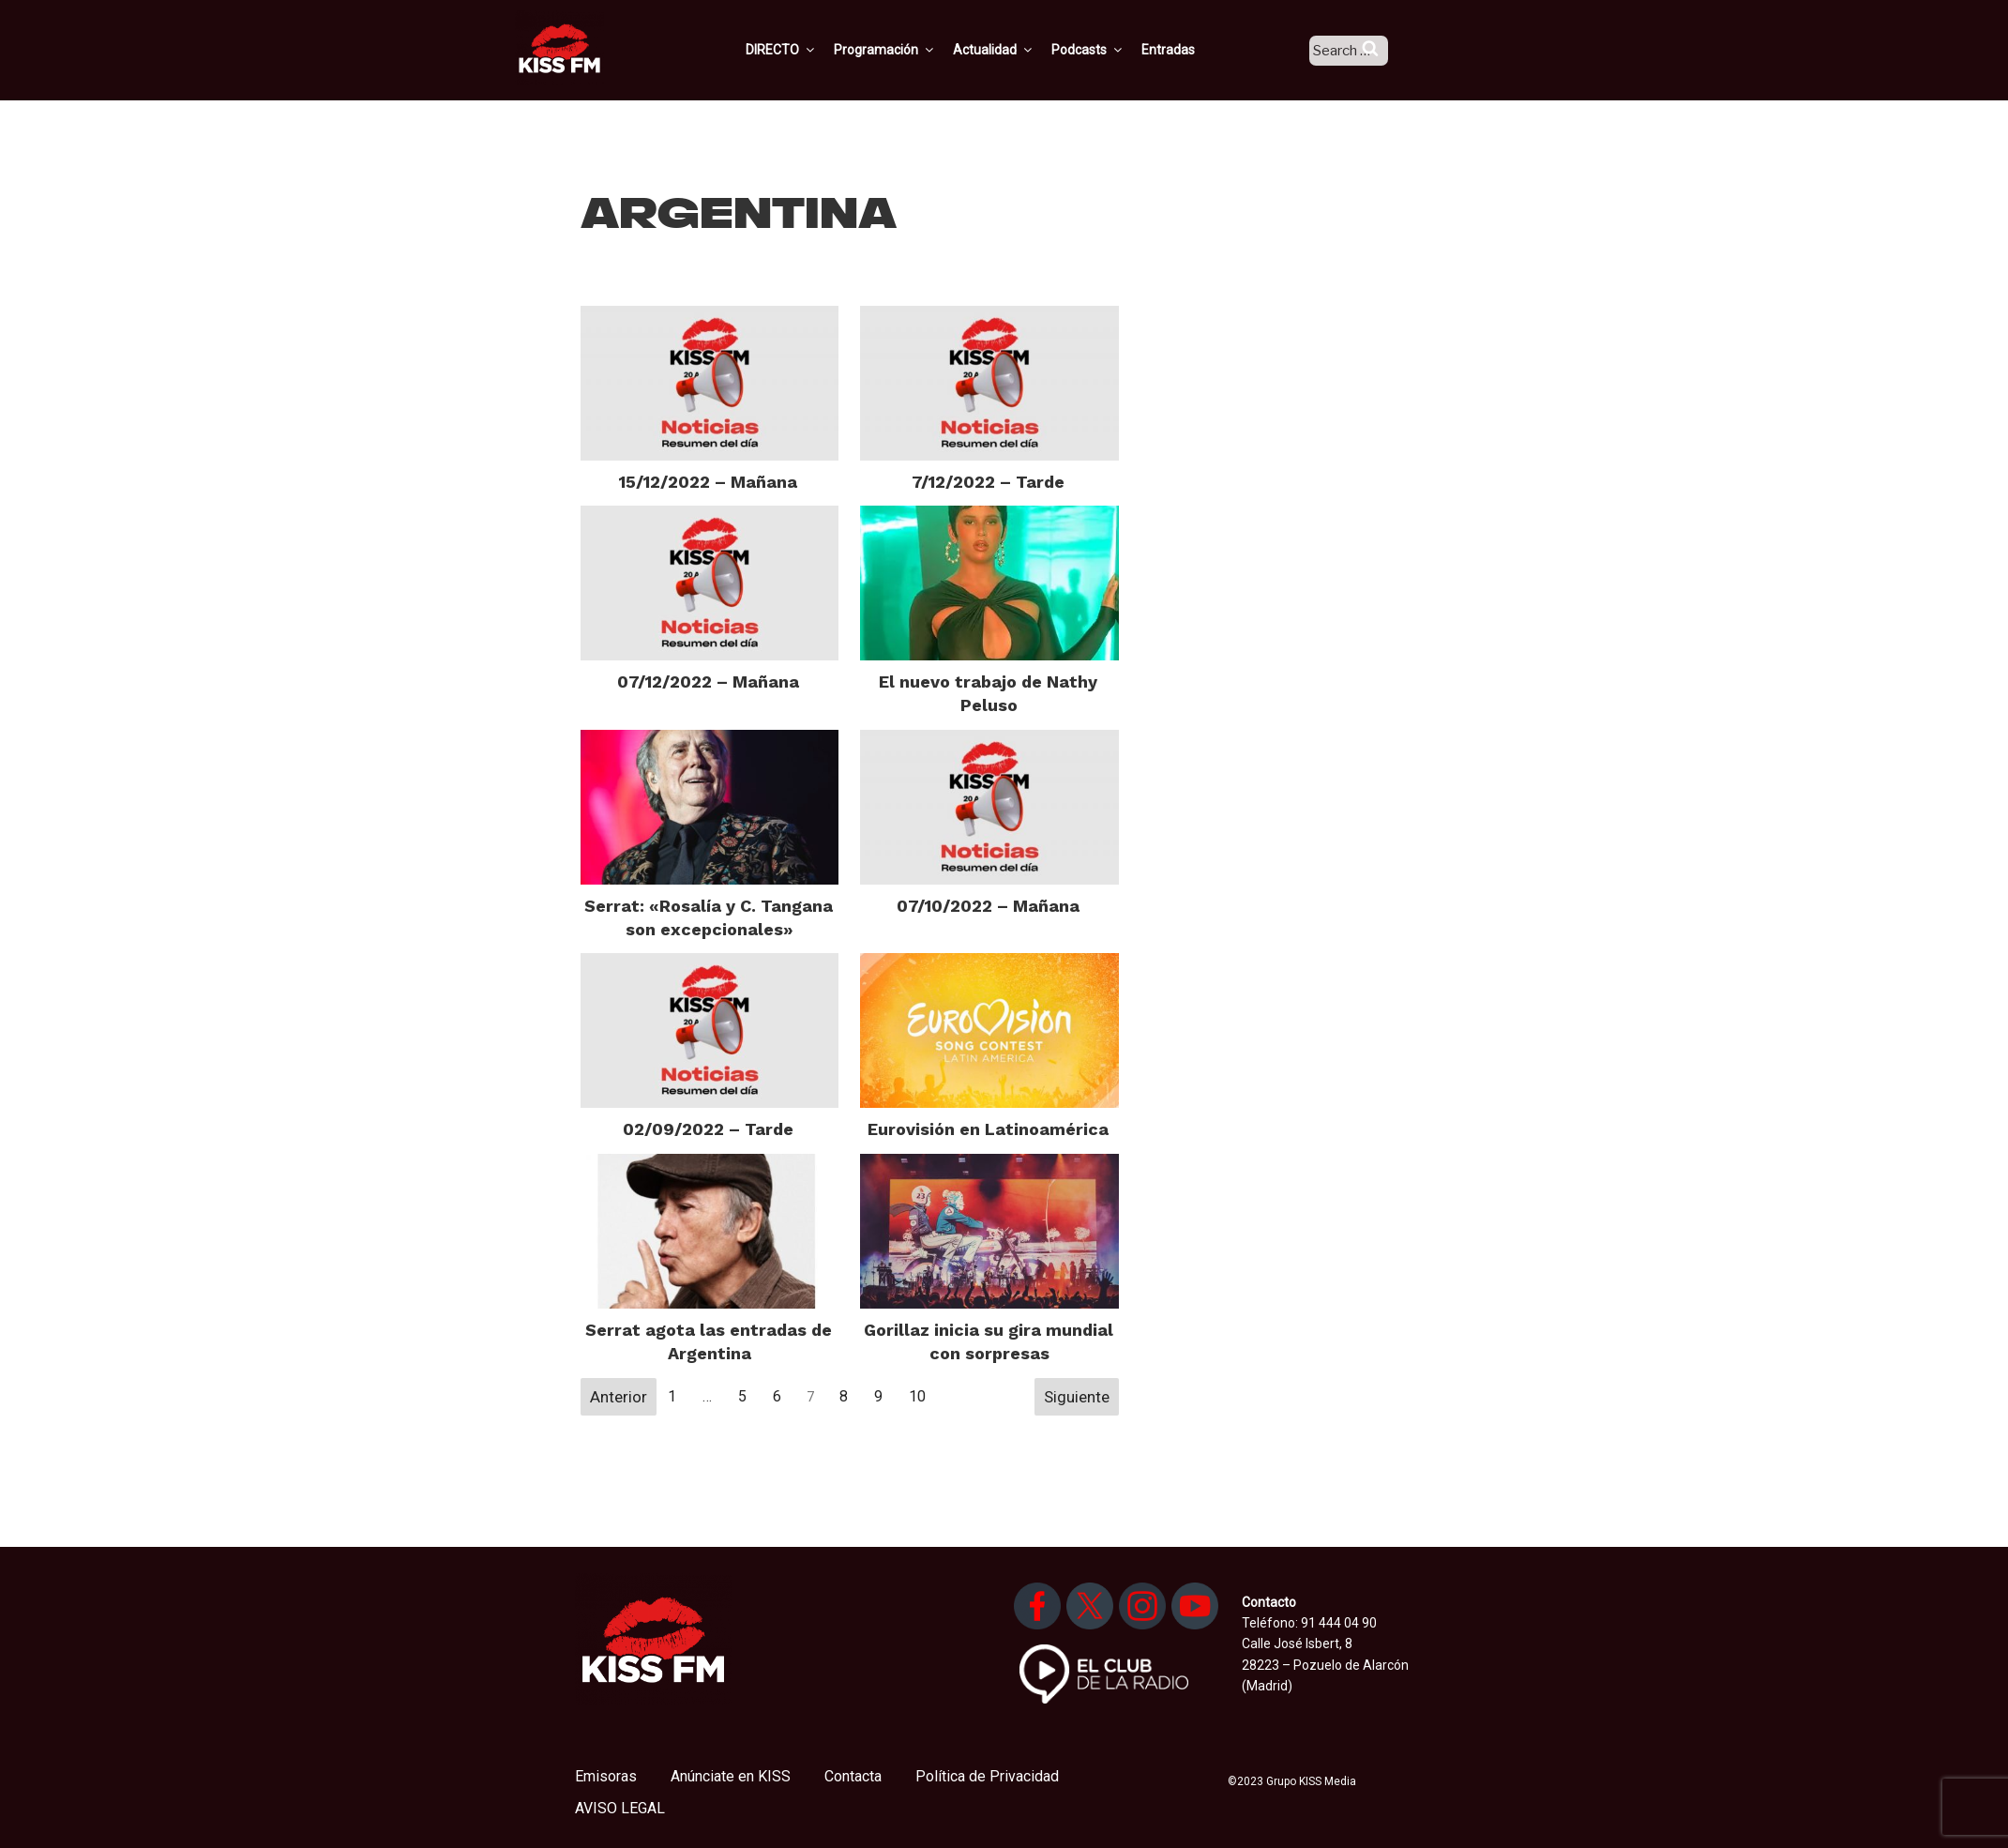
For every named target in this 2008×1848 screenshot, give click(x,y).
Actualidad (1016, 49)
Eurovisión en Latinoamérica (988, 1129)
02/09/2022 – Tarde (708, 1129)
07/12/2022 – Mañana (708, 681)
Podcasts (1110, 49)
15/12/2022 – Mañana (708, 482)
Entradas (1190, 49)
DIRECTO (803, 49)
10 (917, 1396)
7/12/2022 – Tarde (988, 482)
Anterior (618, 1396)
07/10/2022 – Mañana (988, 906)
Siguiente (1077, 1396)
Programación (907, 49)
